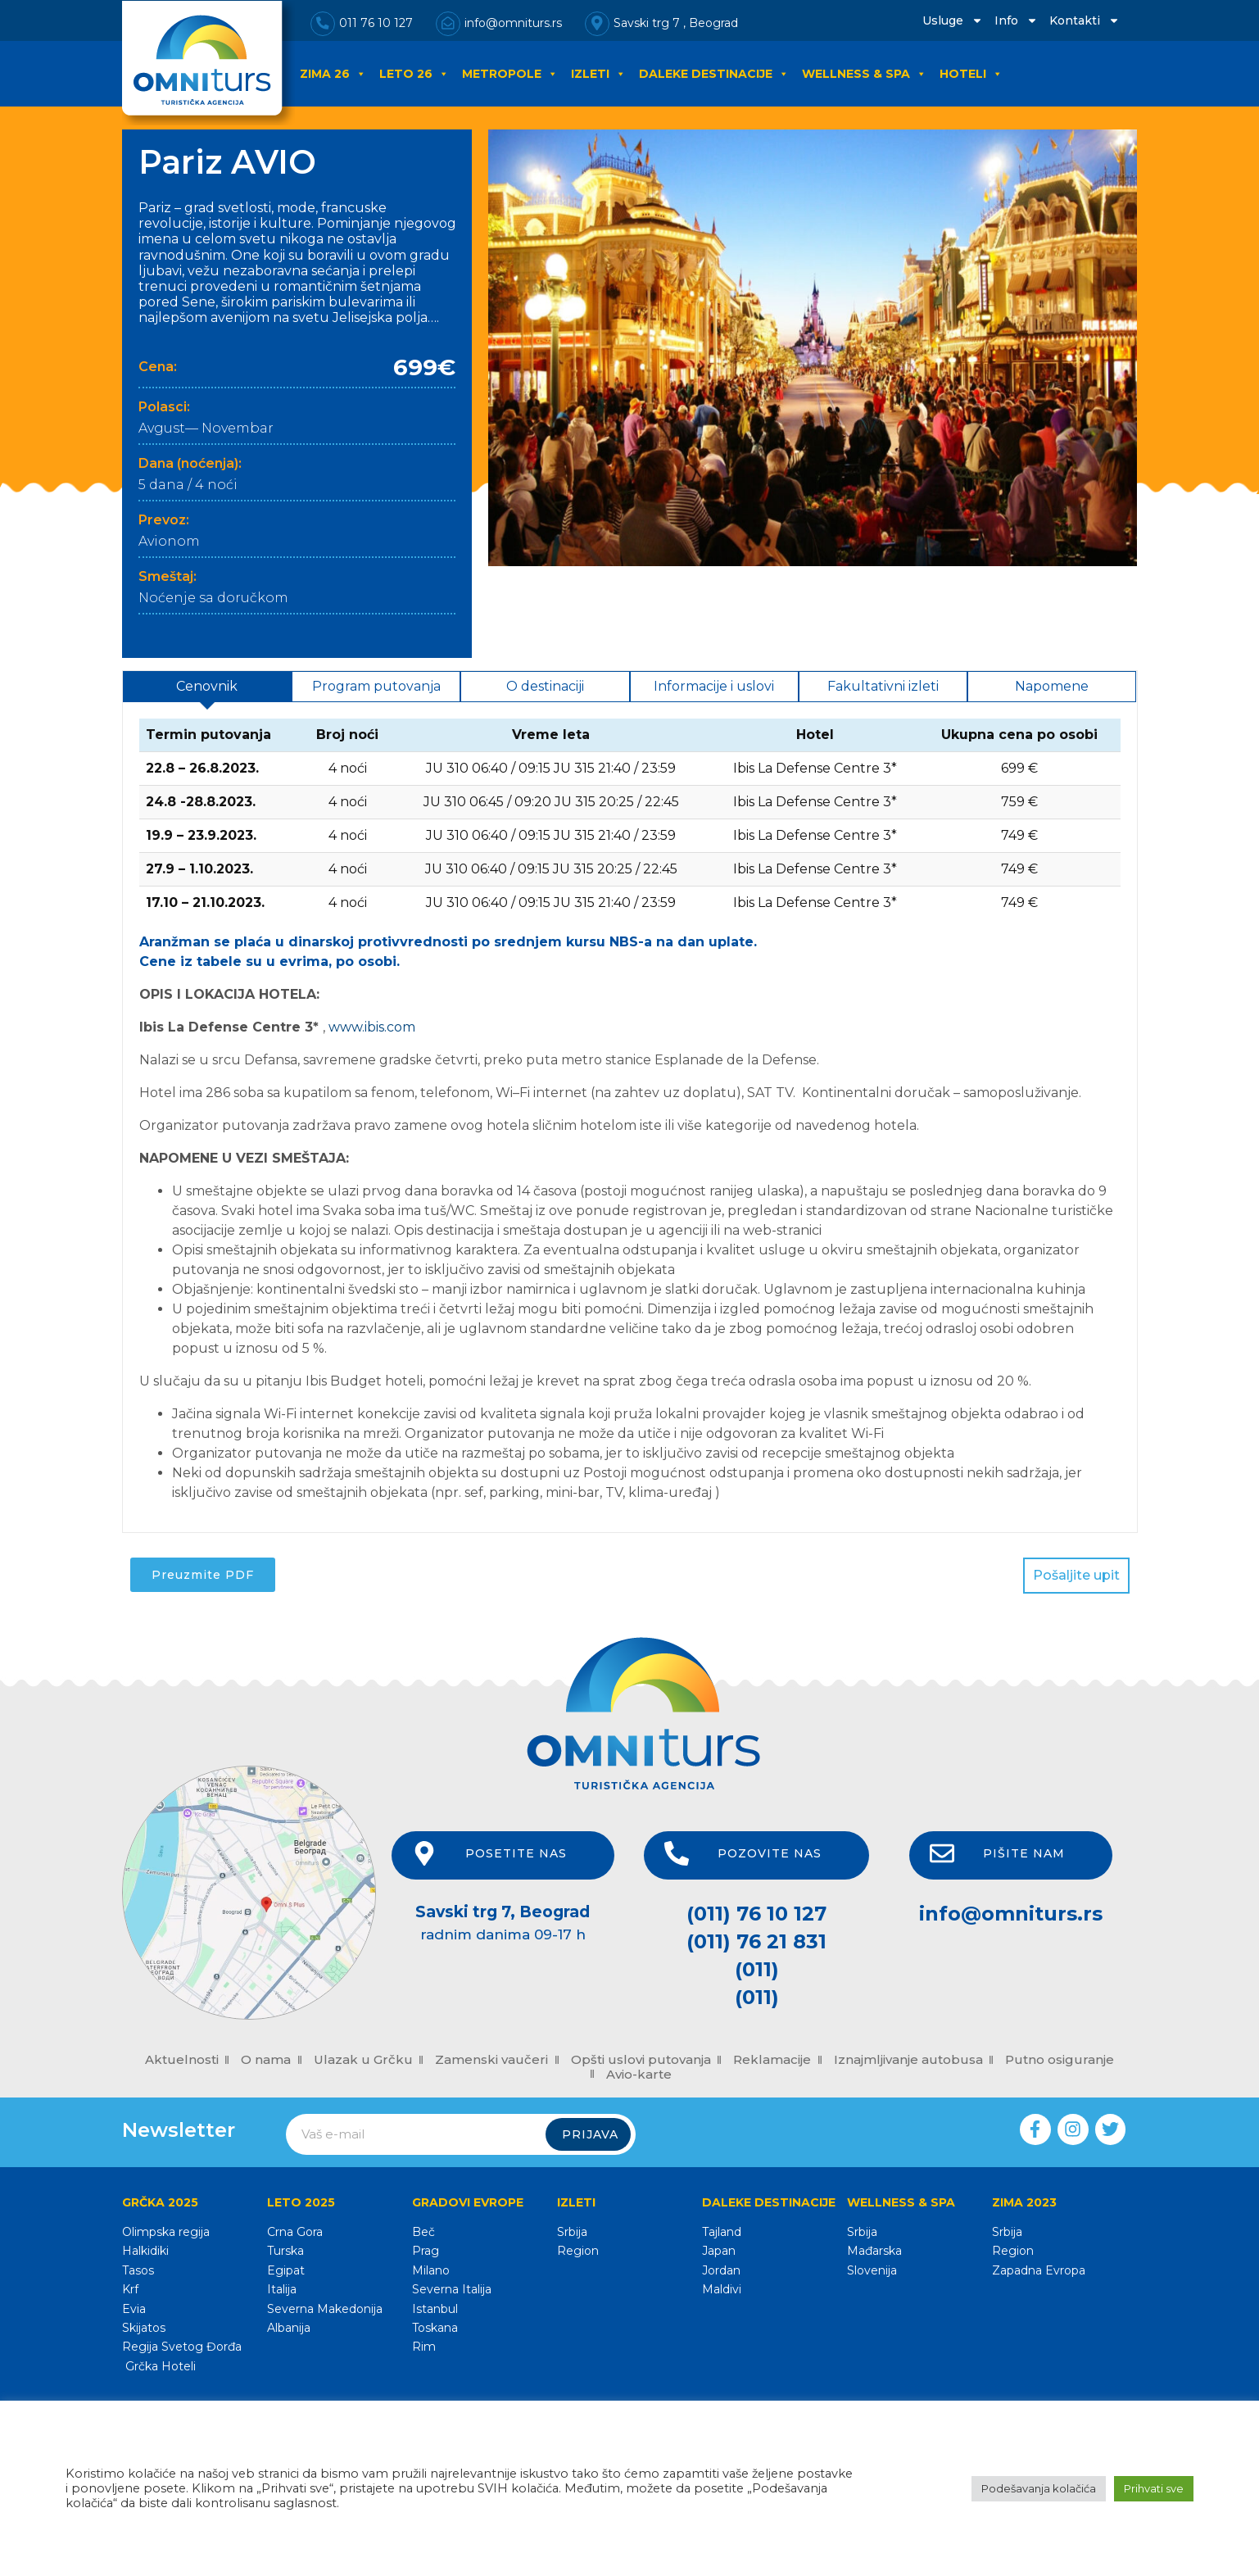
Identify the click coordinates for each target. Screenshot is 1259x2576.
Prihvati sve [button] (1154, 2488)
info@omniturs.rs (1011, 1913)
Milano (431, 2270)
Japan (719, 2250)
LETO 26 (414, 74)
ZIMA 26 (333, 74)
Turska (285, 2250)
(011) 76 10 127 (756, 1913)
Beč (423, 2232)
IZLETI (598, 74)
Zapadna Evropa (1038, 2270)
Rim (424, 2346)
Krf (130, 2289)
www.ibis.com (371, 1027)
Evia (134, 2309)
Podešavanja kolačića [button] (1038, 2488)
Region (578, 2250)
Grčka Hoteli (159, 2366)
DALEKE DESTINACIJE (714, 74)
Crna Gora (295, 2232)
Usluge (952, 20)
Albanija (288, 2327)
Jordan (721, 2270)
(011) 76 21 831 (756, 1941)
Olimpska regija (166, 2232)
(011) (757, 1969)
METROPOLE (510, 74)
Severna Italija (451, 2289)
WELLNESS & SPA (864, 74)
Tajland (721, 2232)
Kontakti (1084, 20)
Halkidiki (145, 2250)
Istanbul (435, 2309)
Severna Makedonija (325, 2309)
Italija (282, 2289)
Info (1016, 20)
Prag (425, 2250)
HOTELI (971, 74)
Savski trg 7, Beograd (502, 1912)
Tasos (138, 2270)
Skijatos (143, 2327)
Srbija (572, 2232)
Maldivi (721, 2289)
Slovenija (872, 2270)
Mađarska (874, 2250)
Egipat (286, 2270)
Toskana (435, 2327)
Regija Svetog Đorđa (182, 2346)
